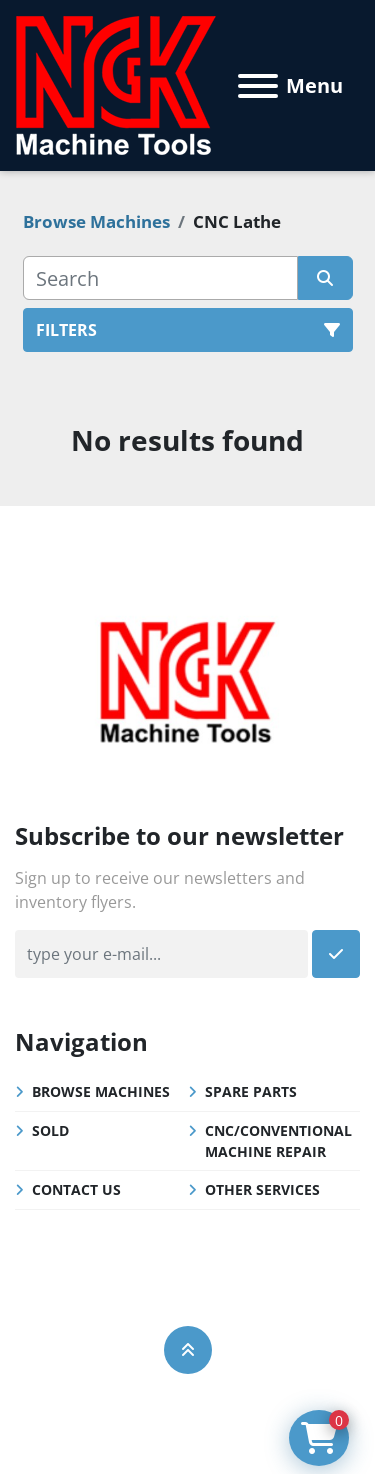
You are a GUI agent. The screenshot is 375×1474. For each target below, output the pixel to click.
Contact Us (76, 1189)
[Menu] (258, 86)
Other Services (262, 1189)
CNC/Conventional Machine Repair (278, 1141)
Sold (50, 1130)
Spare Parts (251, 1091)
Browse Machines (101, 1091)
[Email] (161, 954)
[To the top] (188, 1350)
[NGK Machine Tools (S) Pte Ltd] (187, 679)
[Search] (160, 278)
